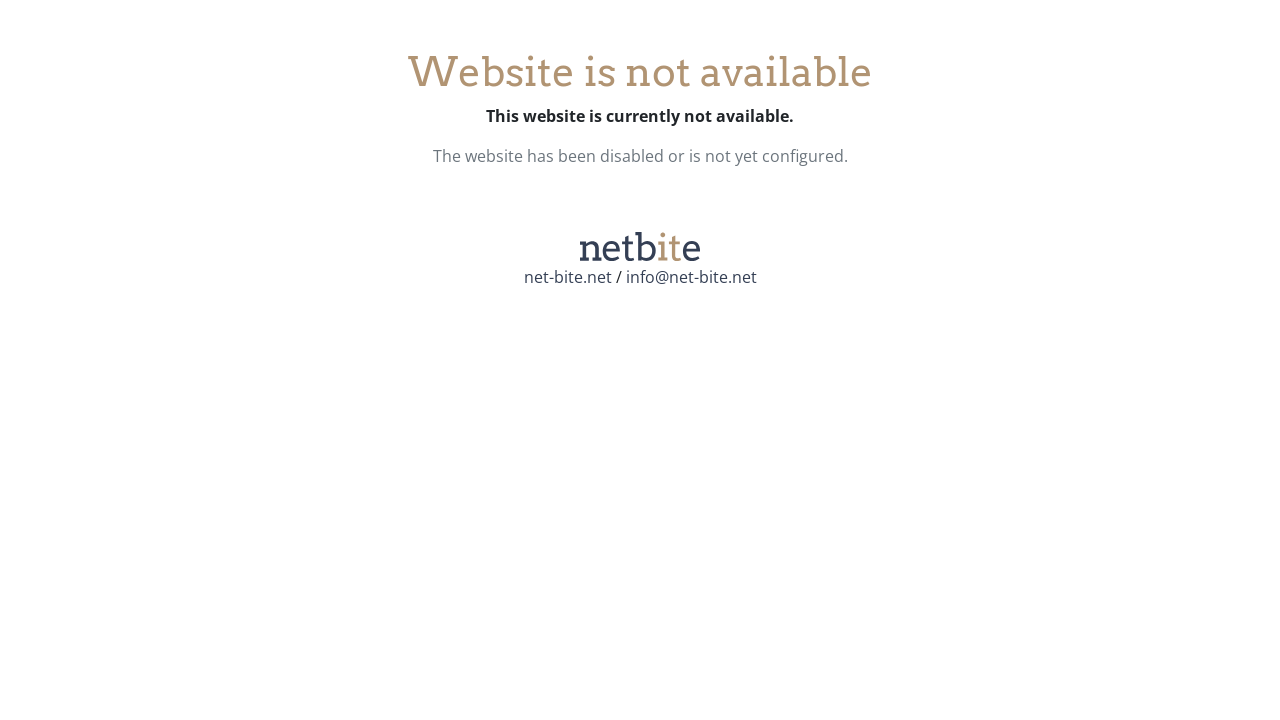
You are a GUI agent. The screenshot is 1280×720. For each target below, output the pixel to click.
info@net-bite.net (691, 277)
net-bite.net (568, 277)
